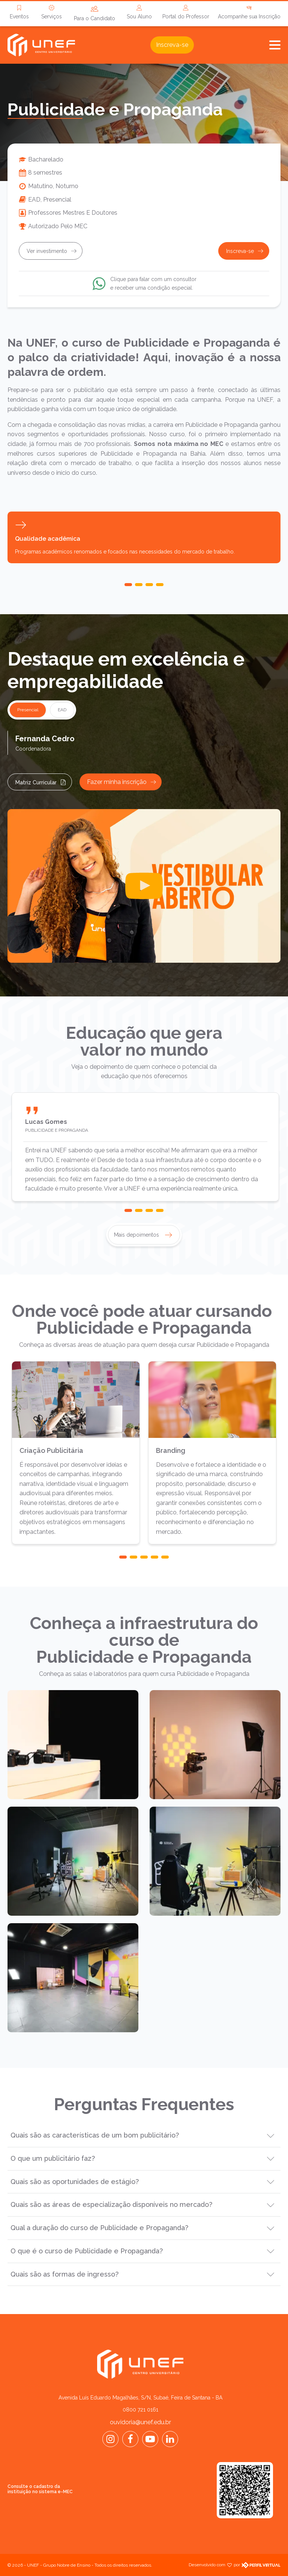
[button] (128, 584)
